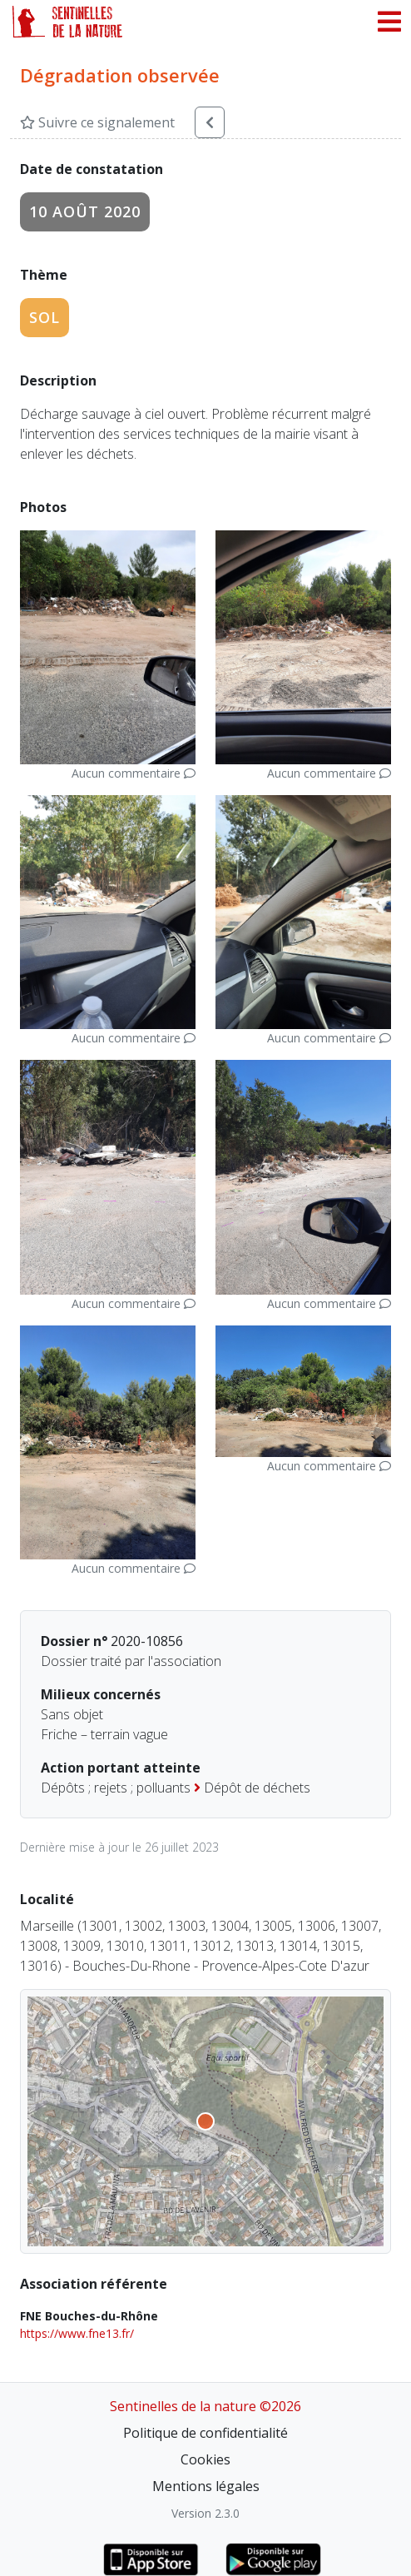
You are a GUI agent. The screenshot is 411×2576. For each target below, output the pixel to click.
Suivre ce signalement (97, 122)
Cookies (205, 2459)
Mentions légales (206, 2486)
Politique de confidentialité (205, 2433)
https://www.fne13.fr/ (77, 2333)
